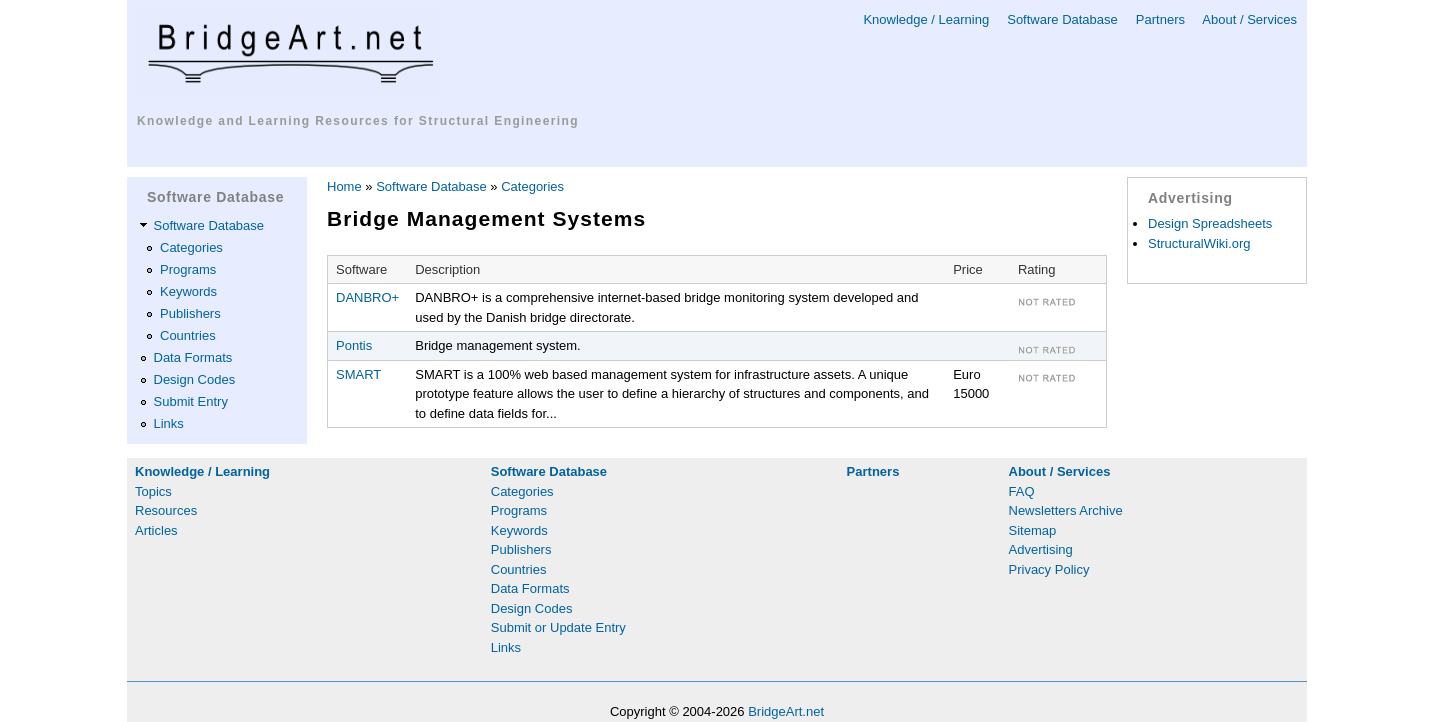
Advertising (1041, 549)
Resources (166, 510)
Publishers (190, 313)
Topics (153, 491)
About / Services (1249, 19)
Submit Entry (191, 401)
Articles (156, 530)
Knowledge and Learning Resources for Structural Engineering (358, 121)
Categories (191, 247)
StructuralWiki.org (1199, 243)
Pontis (354, 345)
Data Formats (193, 357)
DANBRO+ (367, 297)
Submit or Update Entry (558, 627)
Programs (188, 269)
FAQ (1022, 491)
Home (344, 186)
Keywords (188, 291)
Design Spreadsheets (1210, 223)
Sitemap (1033, 530)
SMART (358, 374)
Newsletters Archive (1066, 510)
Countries (188, 335)
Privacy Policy (1049, 569)
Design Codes (195, 379)
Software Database (1062, 19)
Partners (1160, 19)
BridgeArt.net (786, 711)
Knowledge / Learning (926, 19)
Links (169, 423)
